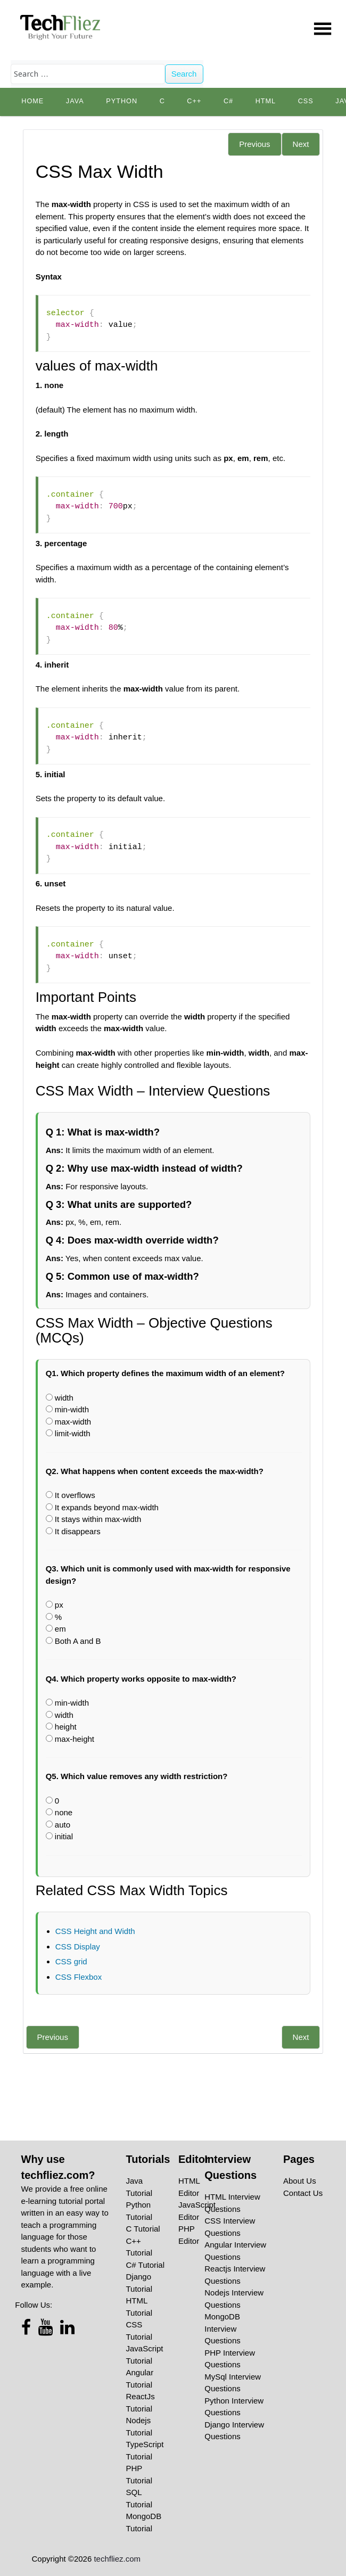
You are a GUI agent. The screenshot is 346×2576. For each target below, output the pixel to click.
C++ (194, 101)
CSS (306, 101)
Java (75, 101)
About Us (299, 2180)
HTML (266, 101)
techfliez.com (117, 2558)
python (121, 101)
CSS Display (77, 1946)
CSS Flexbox (78, 1976)
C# (228, 101)
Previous (254, 144)
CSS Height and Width (95, 1931)
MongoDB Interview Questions (222, 2328)
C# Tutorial (145, 2264)
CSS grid (71, 1961)
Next (301, 144)
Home (32, 101)
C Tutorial (143, 2228)
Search (184, 73)
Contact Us (303, 2193)
